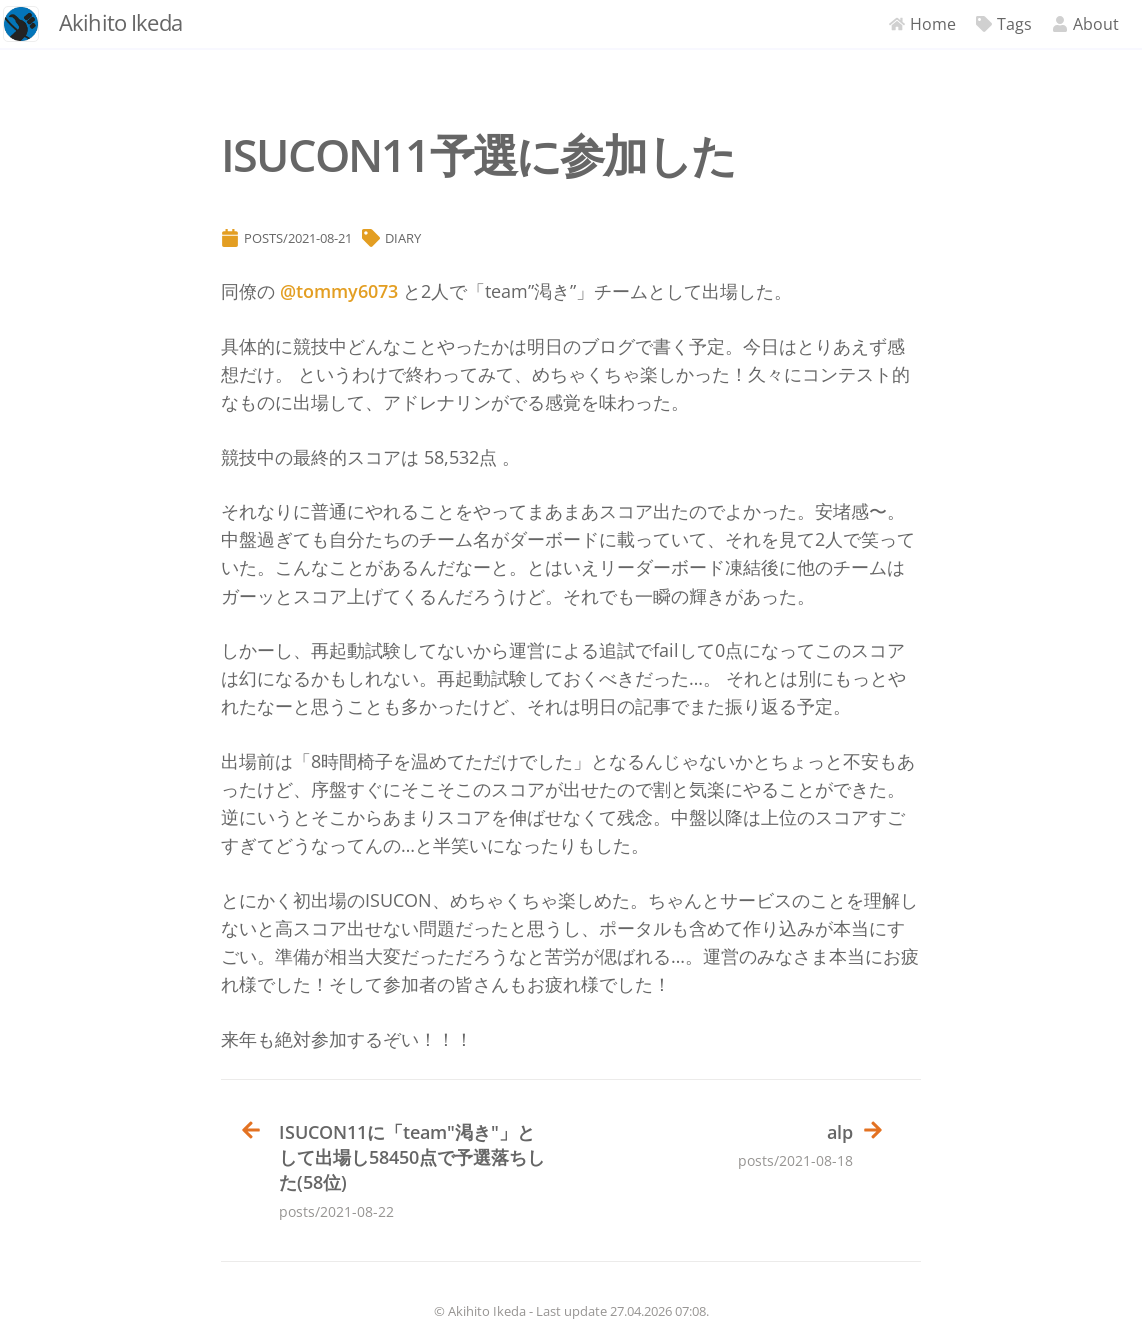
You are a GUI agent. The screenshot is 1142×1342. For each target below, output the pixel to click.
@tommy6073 (339, 291)
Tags (987, 24)
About (1068, 24)
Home (905, 24)
